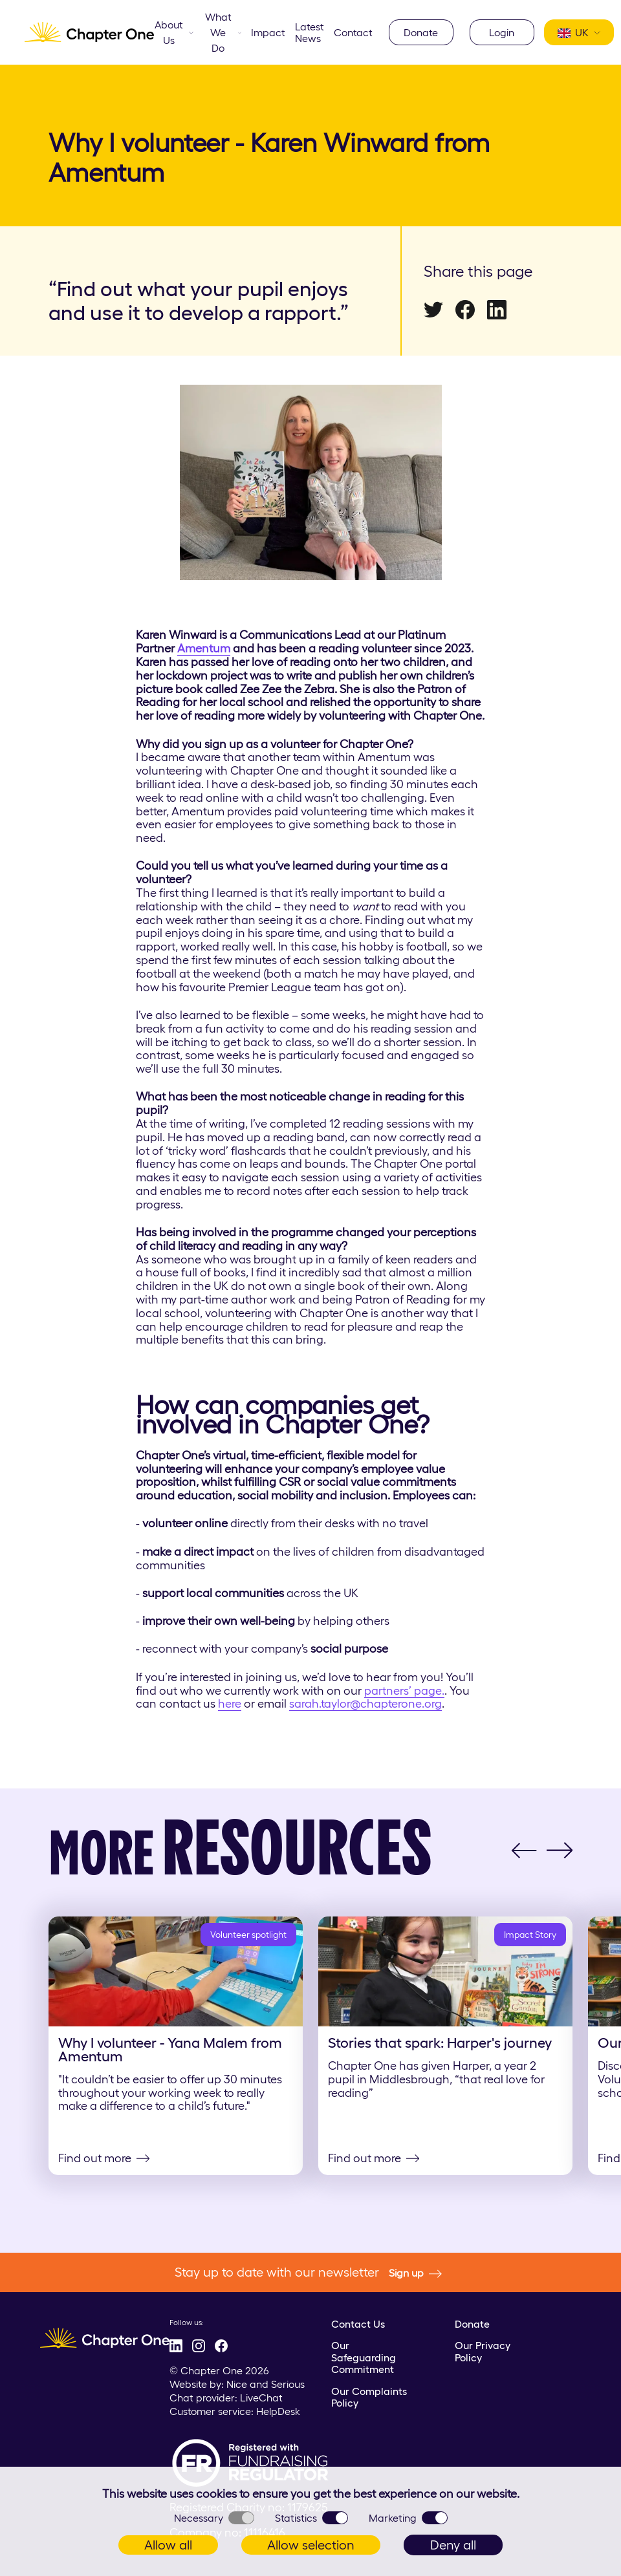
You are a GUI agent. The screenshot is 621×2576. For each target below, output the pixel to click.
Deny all (453, 2545)
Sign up (415, 2273)
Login (501, 32)
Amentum (203, 648)
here (229, 1703)
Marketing (408, 2517)
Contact (353, 32)
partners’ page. (404, 1690)
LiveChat (261, 2397)
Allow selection (310, 2545)
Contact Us (358, 2324)
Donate (421, 32)
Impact (268, 32)
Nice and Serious (265, 2384)
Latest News (309, 32)
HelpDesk (278, 2411)
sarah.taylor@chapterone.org (365, 1703)
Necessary (214, 2517)
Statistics (311, 2517)
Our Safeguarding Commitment (363, 2357)
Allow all (168, 2545)
